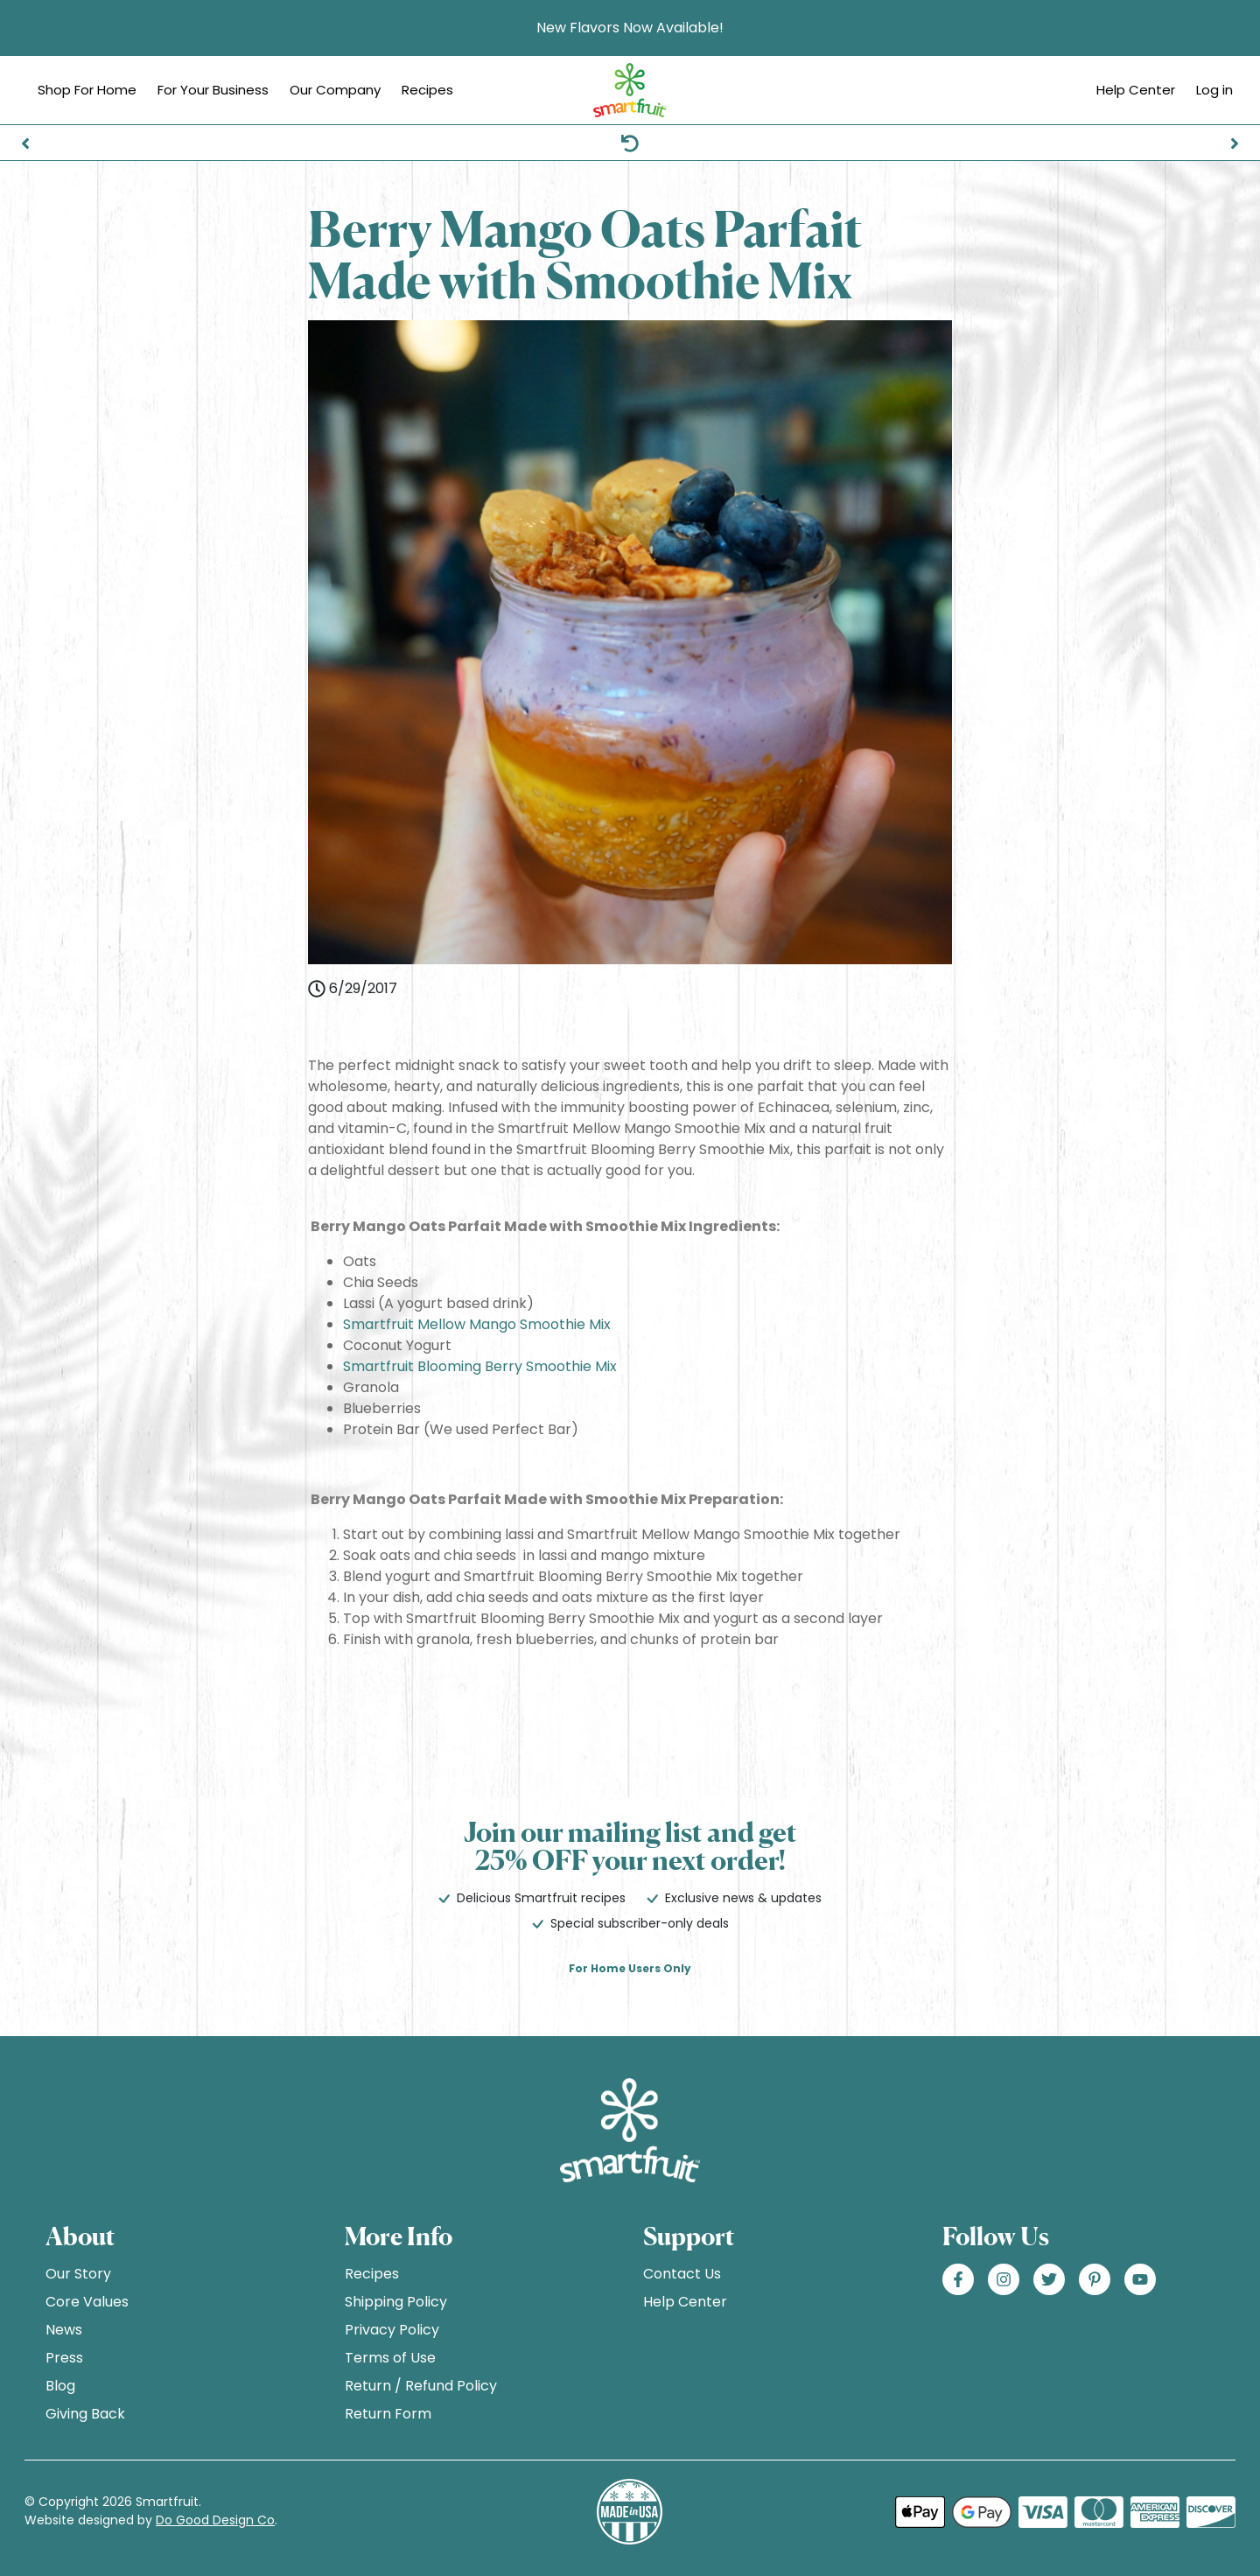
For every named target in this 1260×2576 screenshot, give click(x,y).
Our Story (78, 2274)
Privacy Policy (392, 2330)
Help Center (1135, 89)
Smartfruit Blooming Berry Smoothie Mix (480, 1366)
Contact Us (682, 2274)
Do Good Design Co (215, 2520)
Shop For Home (87, 89)
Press (64, 2358)
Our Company (335, 89)
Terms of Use (390, 2358)
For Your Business (213, 89)
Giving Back (85, 2414)
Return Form (388, 2414)
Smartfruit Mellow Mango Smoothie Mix (477, 1324)
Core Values (87, 2302)
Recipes (427, 89)
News (64, 2330)
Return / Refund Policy (421, 2386)
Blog (60, 2386)
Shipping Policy (396, 2302)
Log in (1214, 89)
